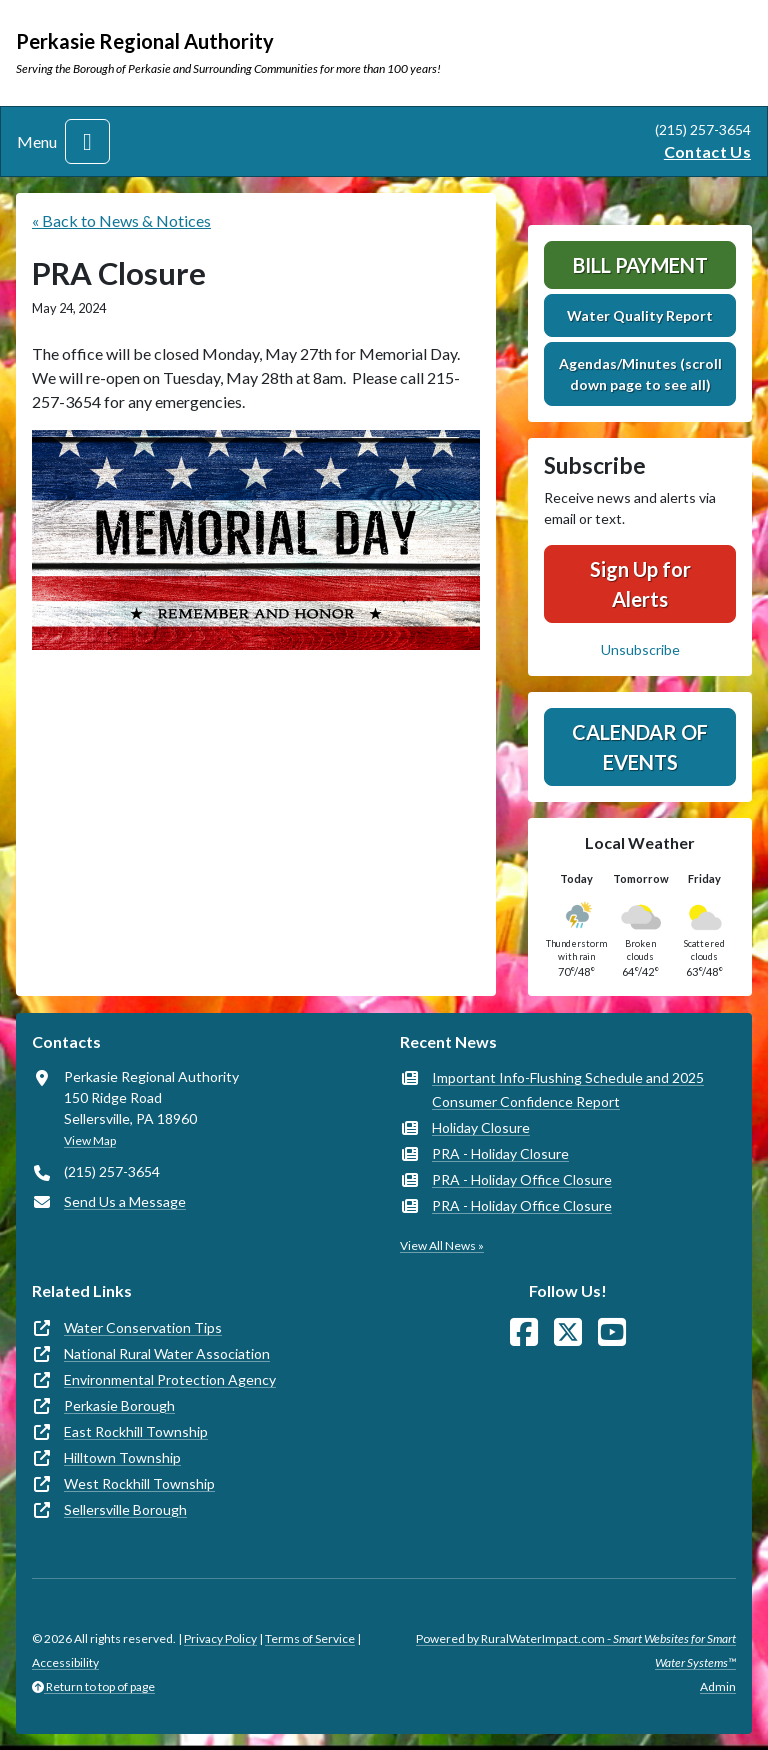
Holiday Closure (481, 1127)
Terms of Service (310, 1638)
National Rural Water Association (167, 1353)
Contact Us (707, 151)
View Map (90, 1140)
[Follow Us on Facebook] (524, 1332)
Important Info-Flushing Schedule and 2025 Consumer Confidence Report (568, 1089)
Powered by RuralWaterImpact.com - (576, 1650)
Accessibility (65, 1662)
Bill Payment (640, 265)
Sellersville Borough (125, 1509)
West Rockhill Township (139, 1483)
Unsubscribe (640, 649)
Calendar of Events (640, 747)
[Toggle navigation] (87, 141)
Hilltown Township (122, 1457)
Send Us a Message (125, 1201)
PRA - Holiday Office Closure (522, 1179)
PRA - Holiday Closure (500, 1153)
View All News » (442, 1245)
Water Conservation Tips (143, 1327)
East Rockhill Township (136, 1431)
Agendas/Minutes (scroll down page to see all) (640, 374)
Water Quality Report (640, 315)
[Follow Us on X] (568, 1332)
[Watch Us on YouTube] (612, 1332)
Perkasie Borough (119, 1405)
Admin (718, 1686)
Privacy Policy (220, 1638)
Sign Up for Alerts (640, 584)
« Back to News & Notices (121, 220)
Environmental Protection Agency (170, 1379)
